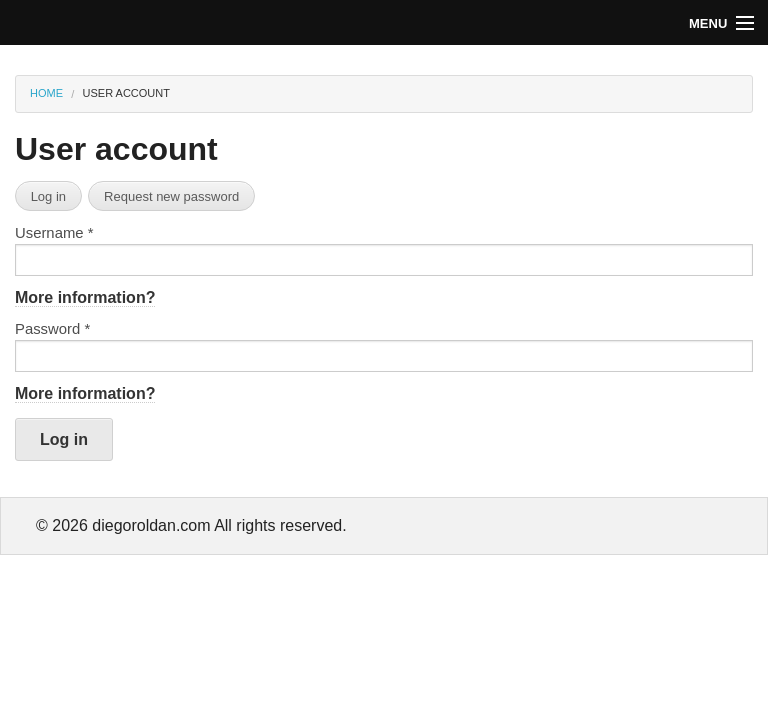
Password (52, 329)
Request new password (171, 196)
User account (126, 93)
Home (46, 93)
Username (54, 233)
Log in (48, 196)
